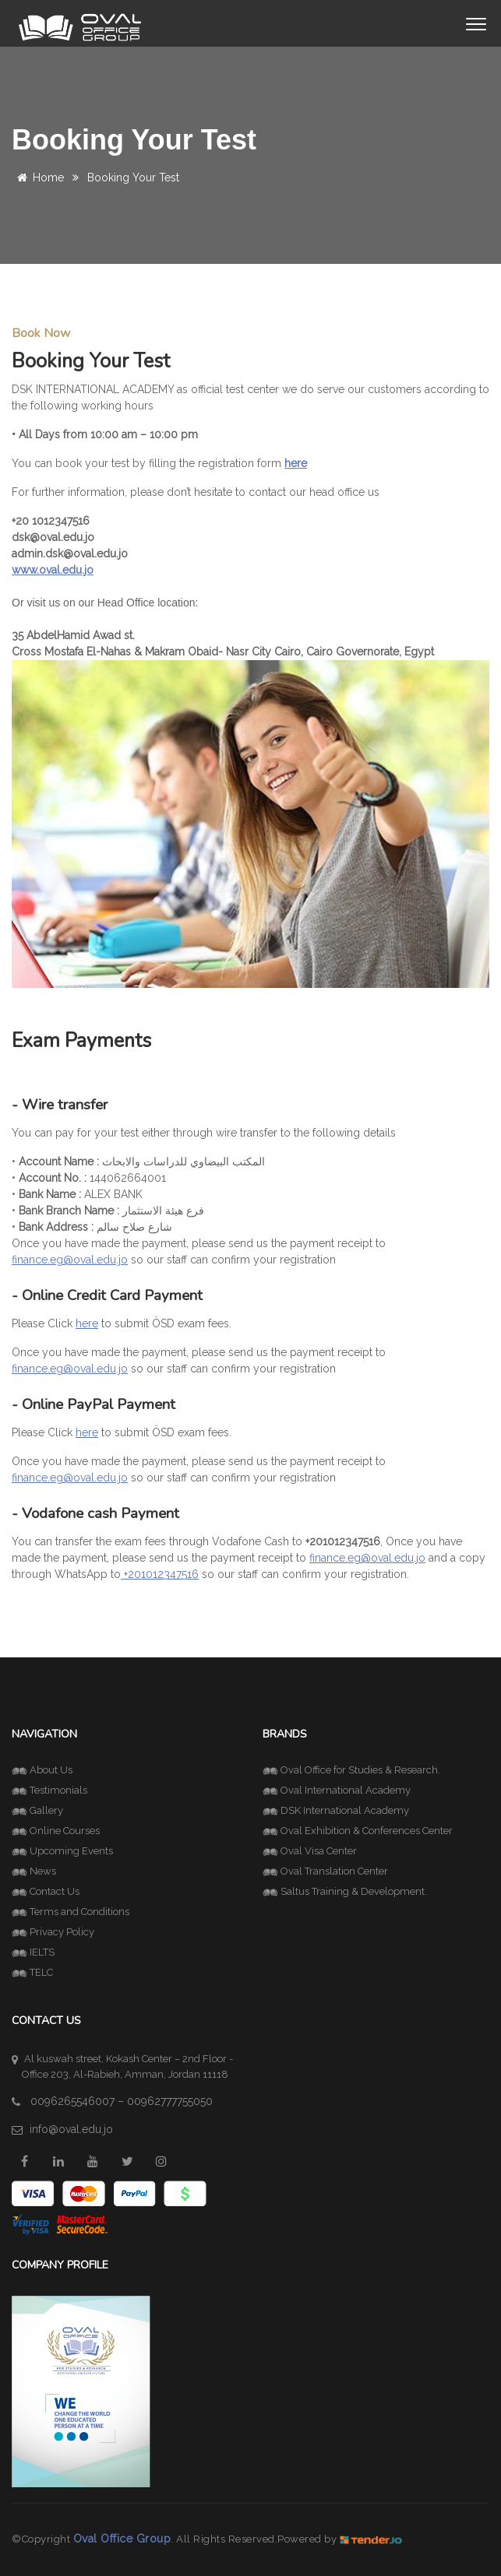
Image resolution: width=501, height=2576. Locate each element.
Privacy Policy (53, 1932)
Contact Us (45, 1891)
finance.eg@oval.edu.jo (70, 1259)
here (87, 1323)
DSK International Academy (336, 1810)
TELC (32, 1972)
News (34, 1871)
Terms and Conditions (70, 1911)
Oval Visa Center (310, 1851)
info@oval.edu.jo (71, 2129)
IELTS (33, 1952)
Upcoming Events (62, 1851)
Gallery (37, 1810)
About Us (42, 1770)
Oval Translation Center (325, 1871)
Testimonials (49, 1790)
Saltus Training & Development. (345, 1891)
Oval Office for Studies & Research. (351, 1770)
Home (38, 177)
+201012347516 (160, 1574)
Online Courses (56, 1830)
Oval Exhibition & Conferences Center (358, 1830)
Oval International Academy (337, 1790)
